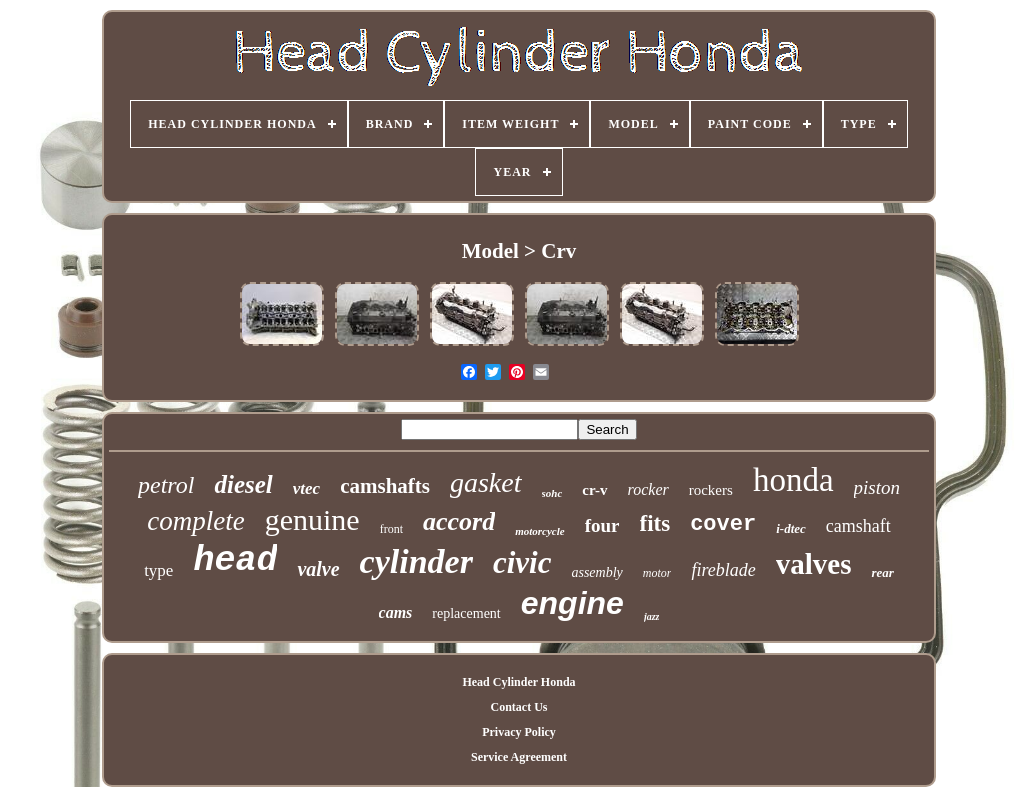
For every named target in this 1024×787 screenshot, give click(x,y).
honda (793, 480)
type (158, 570)
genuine (312, 519)
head (235, 561)
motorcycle (539, 531)
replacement (466, 613)
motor (657, 573)
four (602, 525)
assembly (596, 572)
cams (396, 612)
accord (459, 521)
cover (723, 524)
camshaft (858, 526)
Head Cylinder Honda (518, 682)
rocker (648, 489)
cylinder (416, 561)
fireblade (723, 570)
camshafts (385, 486)
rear (882, 572)
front (391, 529)
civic (522, 562)
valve (318, 569)
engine (572, 603)
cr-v (594, 490)
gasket (486, 482)
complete (195, 521)
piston (877, 487)
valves (814, 564)
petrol (166, 485)
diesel (243, 484)
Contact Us (518, 707)
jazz (652, 616)
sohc (552, 493)
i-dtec (791, 528)
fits (655, 523)
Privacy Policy (519, 732)
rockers (711, 490)
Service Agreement (519, 757)
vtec (306, 488)
